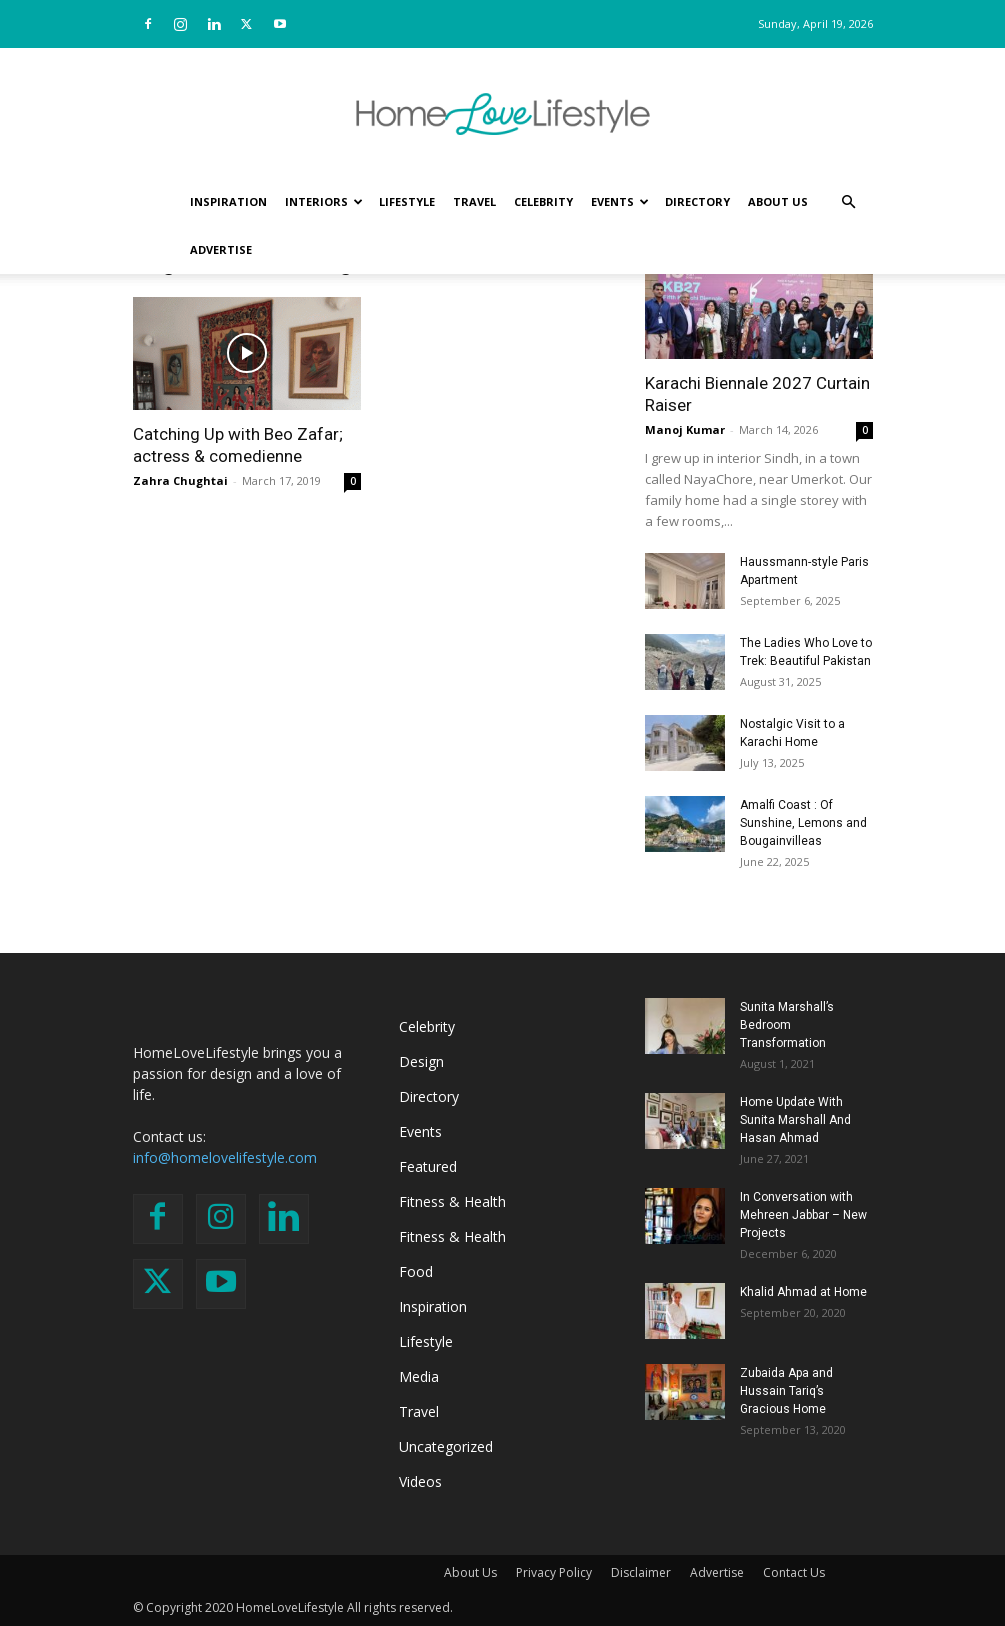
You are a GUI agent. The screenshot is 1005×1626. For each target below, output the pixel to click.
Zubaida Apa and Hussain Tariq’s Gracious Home (786, 1391)
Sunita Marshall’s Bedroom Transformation (787, 1025)
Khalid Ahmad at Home (803, 1292)
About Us (778, 201)
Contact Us (794, 1572)
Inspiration (228, 201)
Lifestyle (407, 201)
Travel (474, 201)
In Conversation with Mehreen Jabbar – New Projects (803, 1215)
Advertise (221, 249)
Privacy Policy (554, 1572)
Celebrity (543, 201)
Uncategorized (446, 1446)
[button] (849, 202)
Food (416, 1271)
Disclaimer (641, 1572)
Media (419, 1376)
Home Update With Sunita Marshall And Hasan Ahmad (795, 1120)
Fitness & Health (452, 1201)
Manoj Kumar (685, 429)
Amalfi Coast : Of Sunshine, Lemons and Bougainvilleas (803, 823)
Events (620, 201)
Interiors (324, 201)
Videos (420, 1481)
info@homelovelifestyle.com (225, 1157)
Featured (428, 1166)
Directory (697, 201)
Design (421, 1061)
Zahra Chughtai (180, 480)
